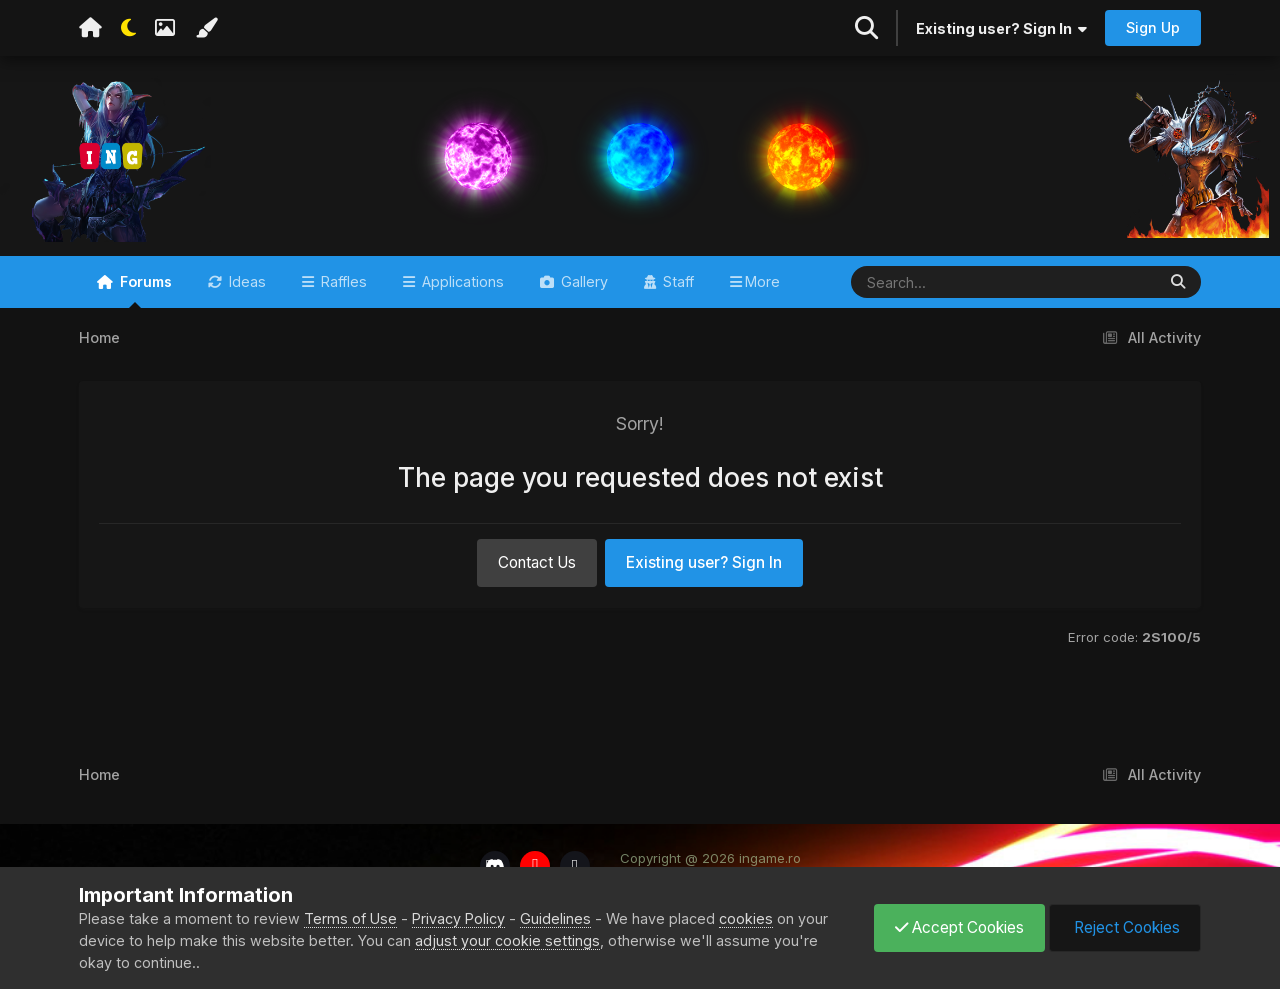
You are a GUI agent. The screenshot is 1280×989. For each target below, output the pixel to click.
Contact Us (537, 562)
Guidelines (555, 918)
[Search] (944, 282)
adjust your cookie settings (507, 940)
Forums (144, 290)
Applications (461, 281)
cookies (746, 918)
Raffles (342, 281)
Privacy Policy (458, 918)
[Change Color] (206, 28)
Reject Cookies (1125, 927)
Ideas (245, 281)
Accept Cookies (959, 927)
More (762, 281)
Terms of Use (350, 918)
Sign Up (1153, 27)
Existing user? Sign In (1001, 28)
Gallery (582, 281)
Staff (676, 281)
